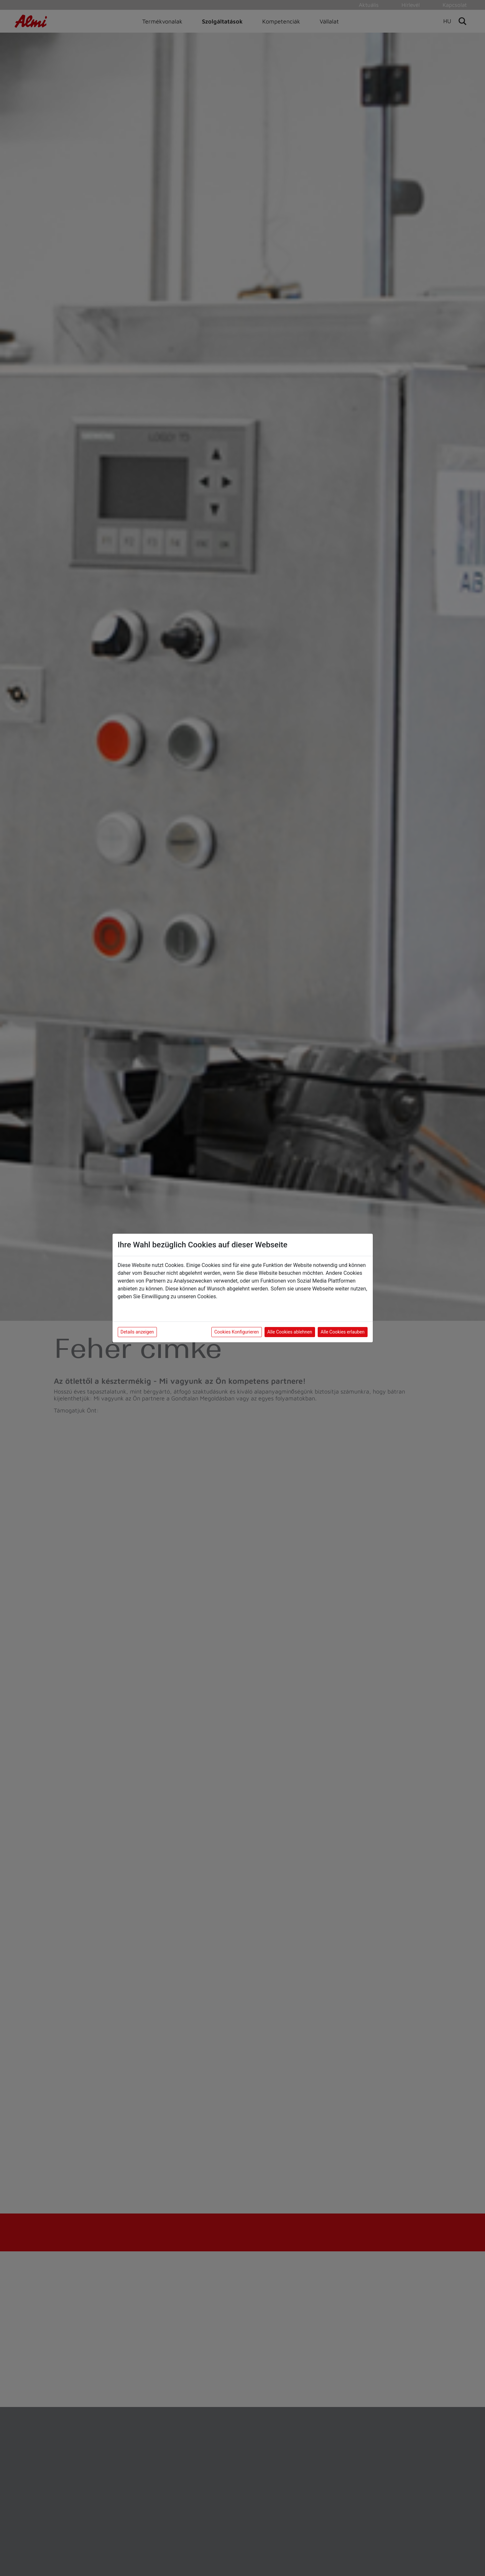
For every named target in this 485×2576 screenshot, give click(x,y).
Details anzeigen (137, 1331)
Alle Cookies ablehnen (289, 1331)
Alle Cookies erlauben (342, 1331)
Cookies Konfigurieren (236, 1331)
